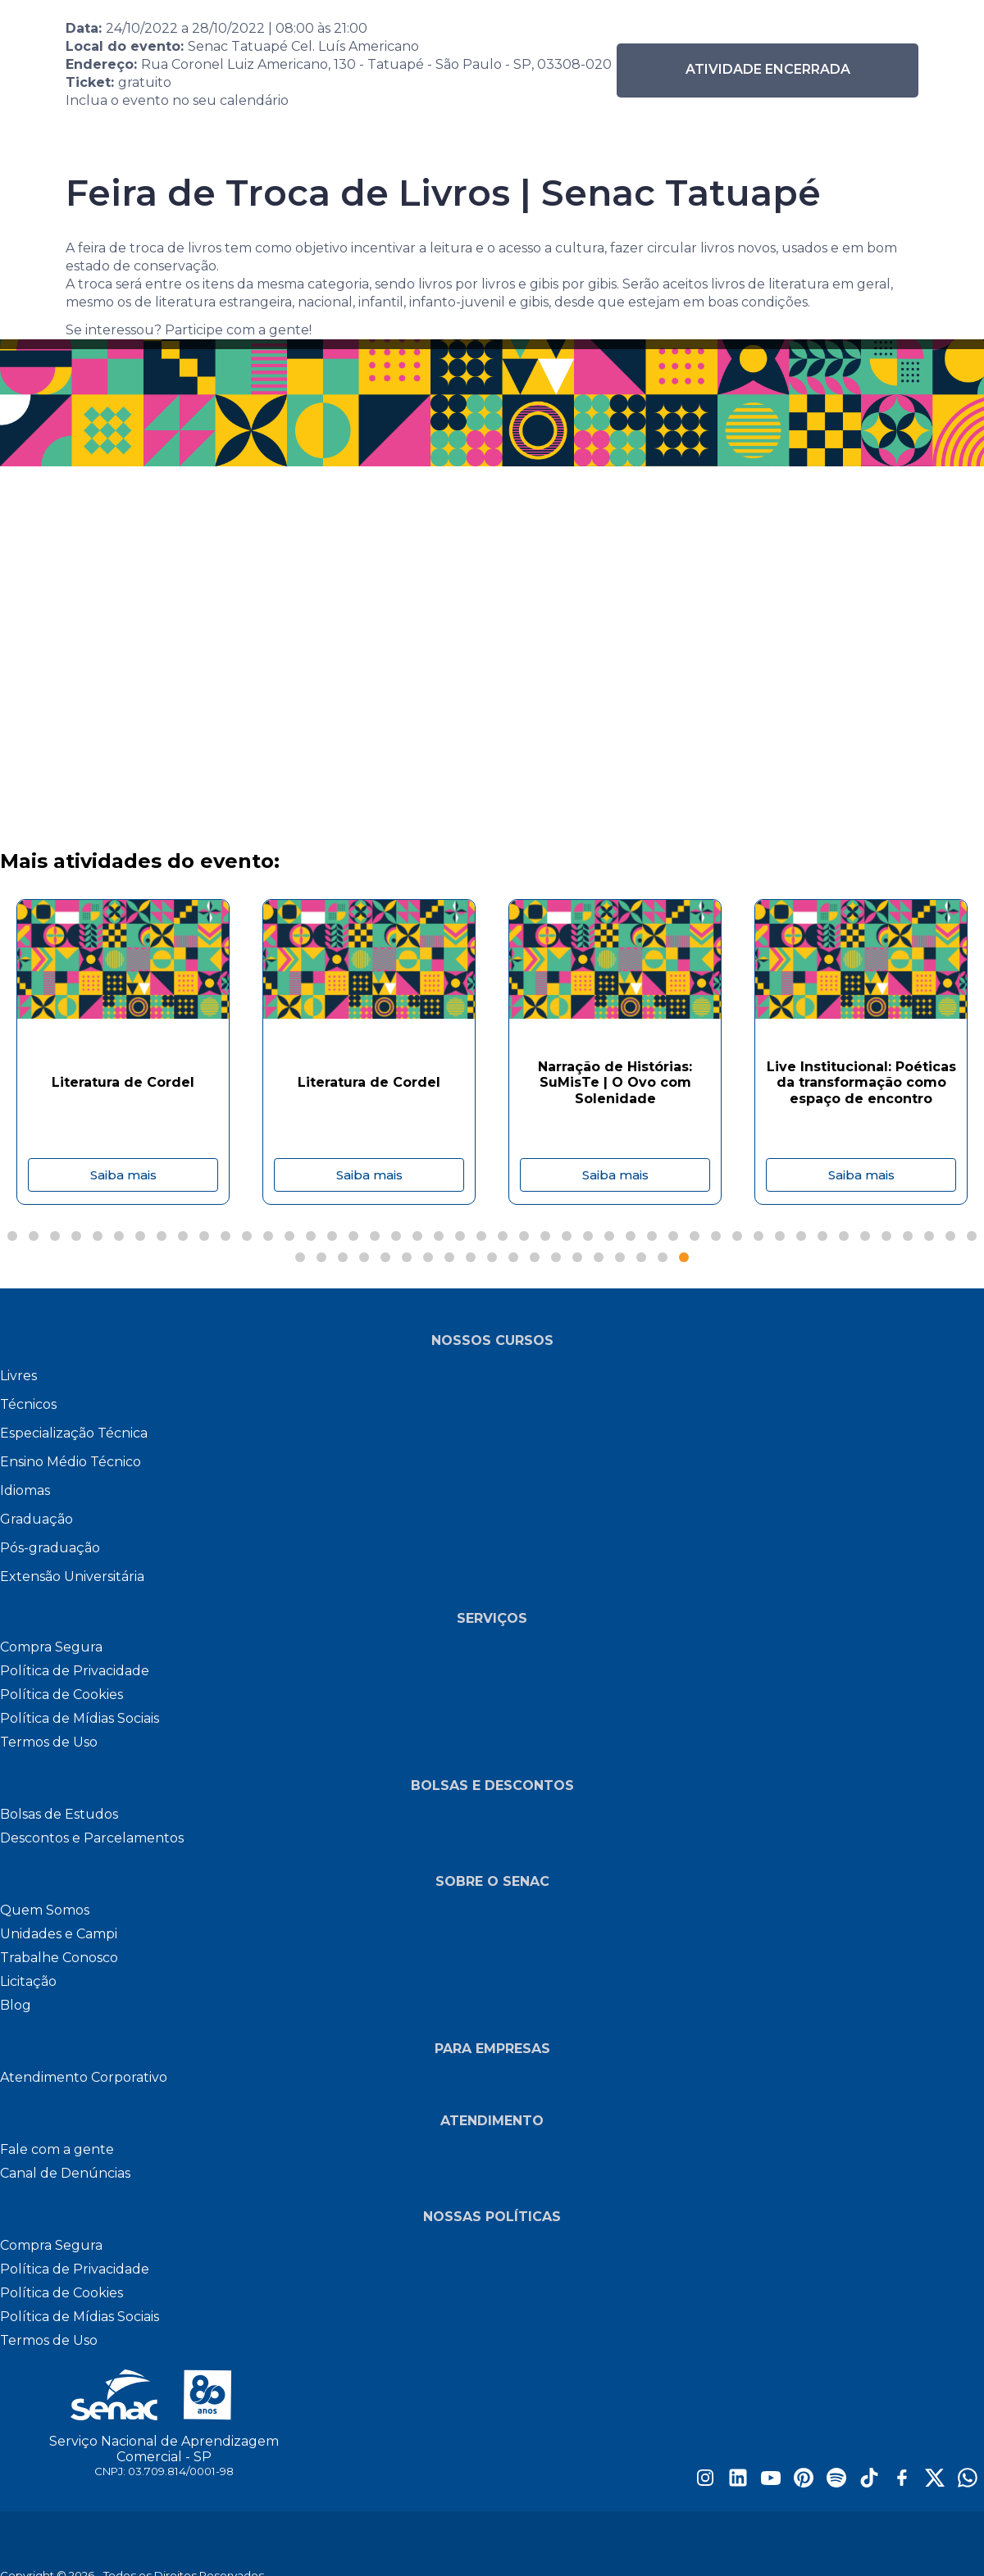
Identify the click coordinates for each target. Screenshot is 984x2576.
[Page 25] (524, 1236)
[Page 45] (950, 1236)
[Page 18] (375, 1236)
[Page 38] (801, 1236)
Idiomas (25, 1490)
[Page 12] (247, 1236)
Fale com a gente (57, 2149)
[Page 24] (503, 1236)
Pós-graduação (50, 1548)
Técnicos (28, 1404)
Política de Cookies (61, 1694)
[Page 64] (662, 1257)
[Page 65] (684, 1257)
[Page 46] (972, 1236)
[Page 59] (556, 1257)
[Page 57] (513, 1257)
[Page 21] (439, 1236)
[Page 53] (428, 1257)
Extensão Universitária (72, 1576)
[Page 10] (204, 1236)
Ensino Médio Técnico (70, 1462)
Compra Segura (51, 1647)
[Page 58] (535, 1257)
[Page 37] (780, 1236)
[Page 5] (97, 1236)
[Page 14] (289, 1236)
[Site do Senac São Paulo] (164, 2394)
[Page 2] (34, 1236)
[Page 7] (140, 1236)
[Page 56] (492, 1257)
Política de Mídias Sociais (79, 1718)
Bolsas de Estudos (59, 1814)
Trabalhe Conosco (59, 1957)
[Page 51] (385, 1257)
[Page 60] (577, 1257)
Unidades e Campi (58, 1934)
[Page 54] (449, 1257)
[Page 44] (929, 1236)
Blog (15, 2005)
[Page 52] (407, 1257)
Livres (18, 1375)
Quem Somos (44, 1910)
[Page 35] (737, 1236)
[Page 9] (183, 1236)
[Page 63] (641, 1257)
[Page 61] (599, 1257)
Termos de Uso (49, 1742)
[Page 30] (631, 1236)
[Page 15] (311, 1236)
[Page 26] (545, 1236)
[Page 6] (119, 1236)
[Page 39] (822, 1236)
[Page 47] (300, 1257)
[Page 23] (481, 1236)
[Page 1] (12, 1236)
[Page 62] (620, 1257)
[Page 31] (652, 1236)
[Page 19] (396, 1236)
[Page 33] (694, 1236)
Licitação (28, 1981)
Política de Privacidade (74, 1671)
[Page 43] (908, 1236)
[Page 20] (417, 1236)
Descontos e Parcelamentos (92, 1838)
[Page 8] (161, 1236)
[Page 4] (76, 1236)
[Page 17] (353, 1236)
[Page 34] (716, 1236)
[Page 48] (321, 1257)
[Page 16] (332, 1236)
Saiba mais (123, 1175)
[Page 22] (460, 1236)
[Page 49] (343, 1257)
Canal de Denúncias (65, 2173)
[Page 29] (609, 1236)
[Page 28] (588, 1236)
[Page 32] (673, 1236)
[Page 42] (886, 1236)
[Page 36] (758, 1236)
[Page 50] (364, 1257)
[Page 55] (471, 1257)
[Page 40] (844, 1236)
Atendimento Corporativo (83, 2077)
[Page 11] (225, 1236)
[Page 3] (55, 1236)
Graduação (36, 1519)
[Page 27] (567, 1236)
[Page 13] (268, 1236)
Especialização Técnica (74, 1433)
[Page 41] (865, 1236)
